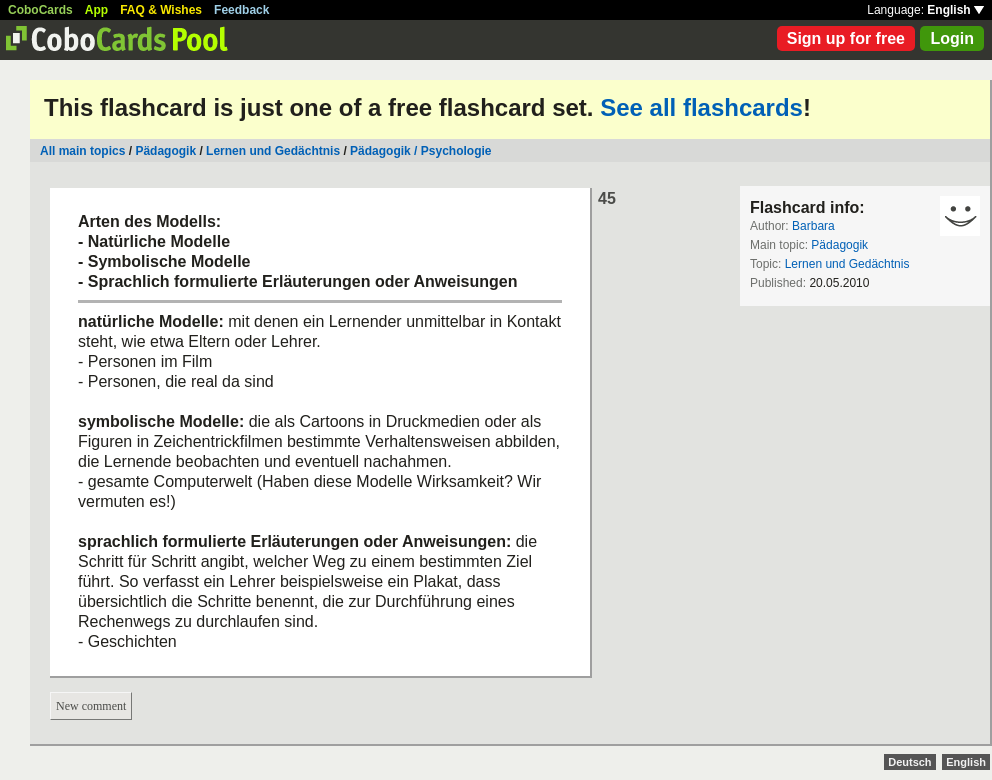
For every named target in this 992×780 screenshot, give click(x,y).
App (96, 10)
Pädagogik (165, 151)
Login (952, 38)
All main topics (82, 151)
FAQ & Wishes (161, 10)
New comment (91, 706)
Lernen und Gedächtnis (273, 151)
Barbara (813, 226)
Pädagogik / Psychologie (420, 151)
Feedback (241, 10)
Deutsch (909, 762)
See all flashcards (701, 107)
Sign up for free (846, 38)
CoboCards (40, 10)
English (955, 10)
